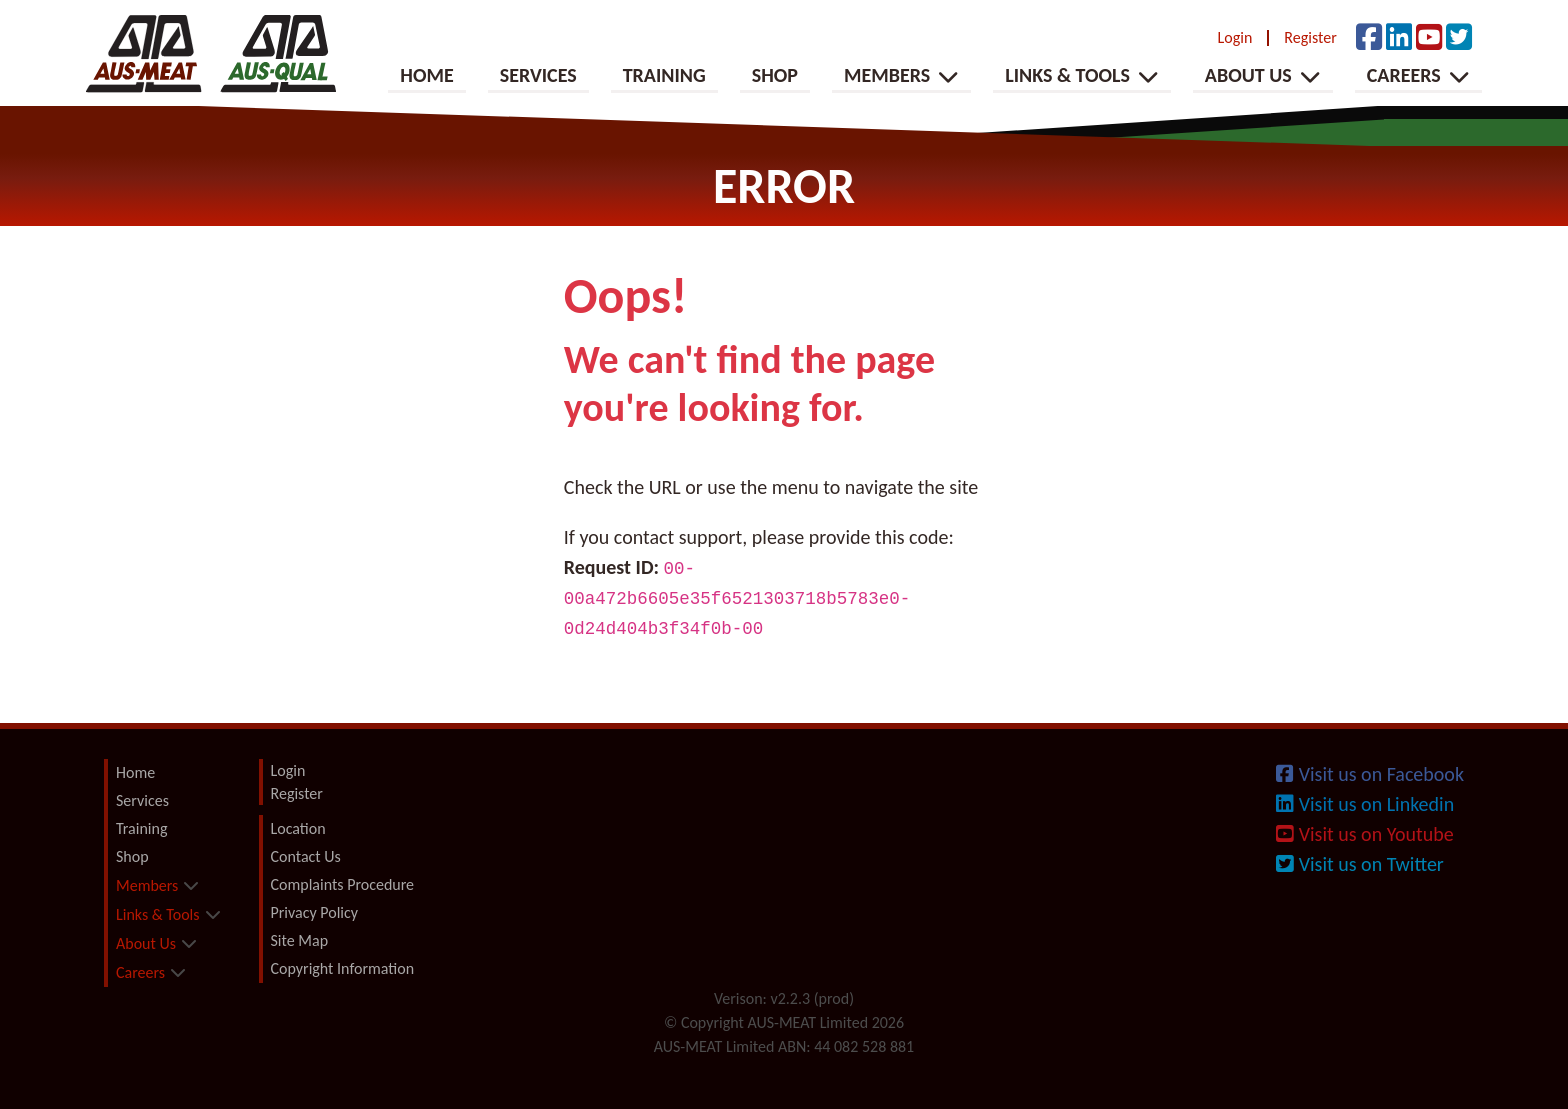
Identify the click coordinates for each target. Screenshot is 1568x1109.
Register (1310, 38)
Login (1235, 38)
